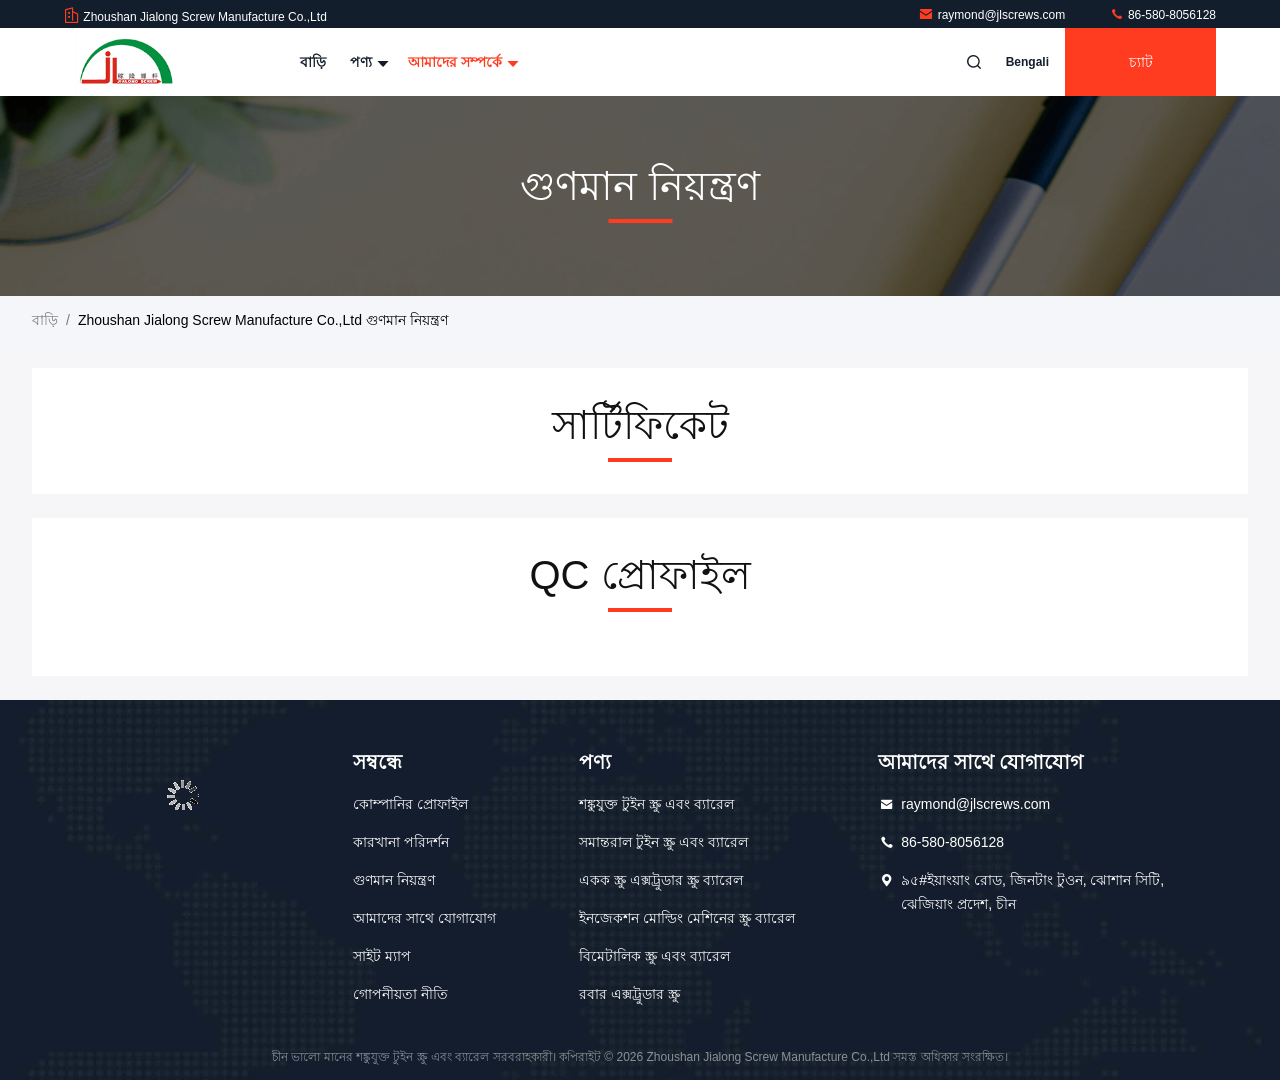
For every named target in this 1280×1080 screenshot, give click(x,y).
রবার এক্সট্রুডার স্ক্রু (629, 994)
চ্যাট (1141, 62)
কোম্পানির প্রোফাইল (410, 804)
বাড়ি (313, 62)
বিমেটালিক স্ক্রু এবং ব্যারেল (654, 956)
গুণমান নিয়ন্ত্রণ (394, 880)
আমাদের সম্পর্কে (461, 62)
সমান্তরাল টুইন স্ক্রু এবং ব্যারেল (663, 842)
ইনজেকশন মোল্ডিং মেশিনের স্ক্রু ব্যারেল (687, 918)
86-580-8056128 (1162, 15)
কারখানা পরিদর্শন (401, 842)
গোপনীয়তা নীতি (400, 994)
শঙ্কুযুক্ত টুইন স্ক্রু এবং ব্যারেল (656, 804)
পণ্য (367, 62)
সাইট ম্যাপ (382, 956)
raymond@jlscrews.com (993, 15)
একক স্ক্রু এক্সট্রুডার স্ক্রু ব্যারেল (661, 880)
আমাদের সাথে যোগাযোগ (424, 918)
